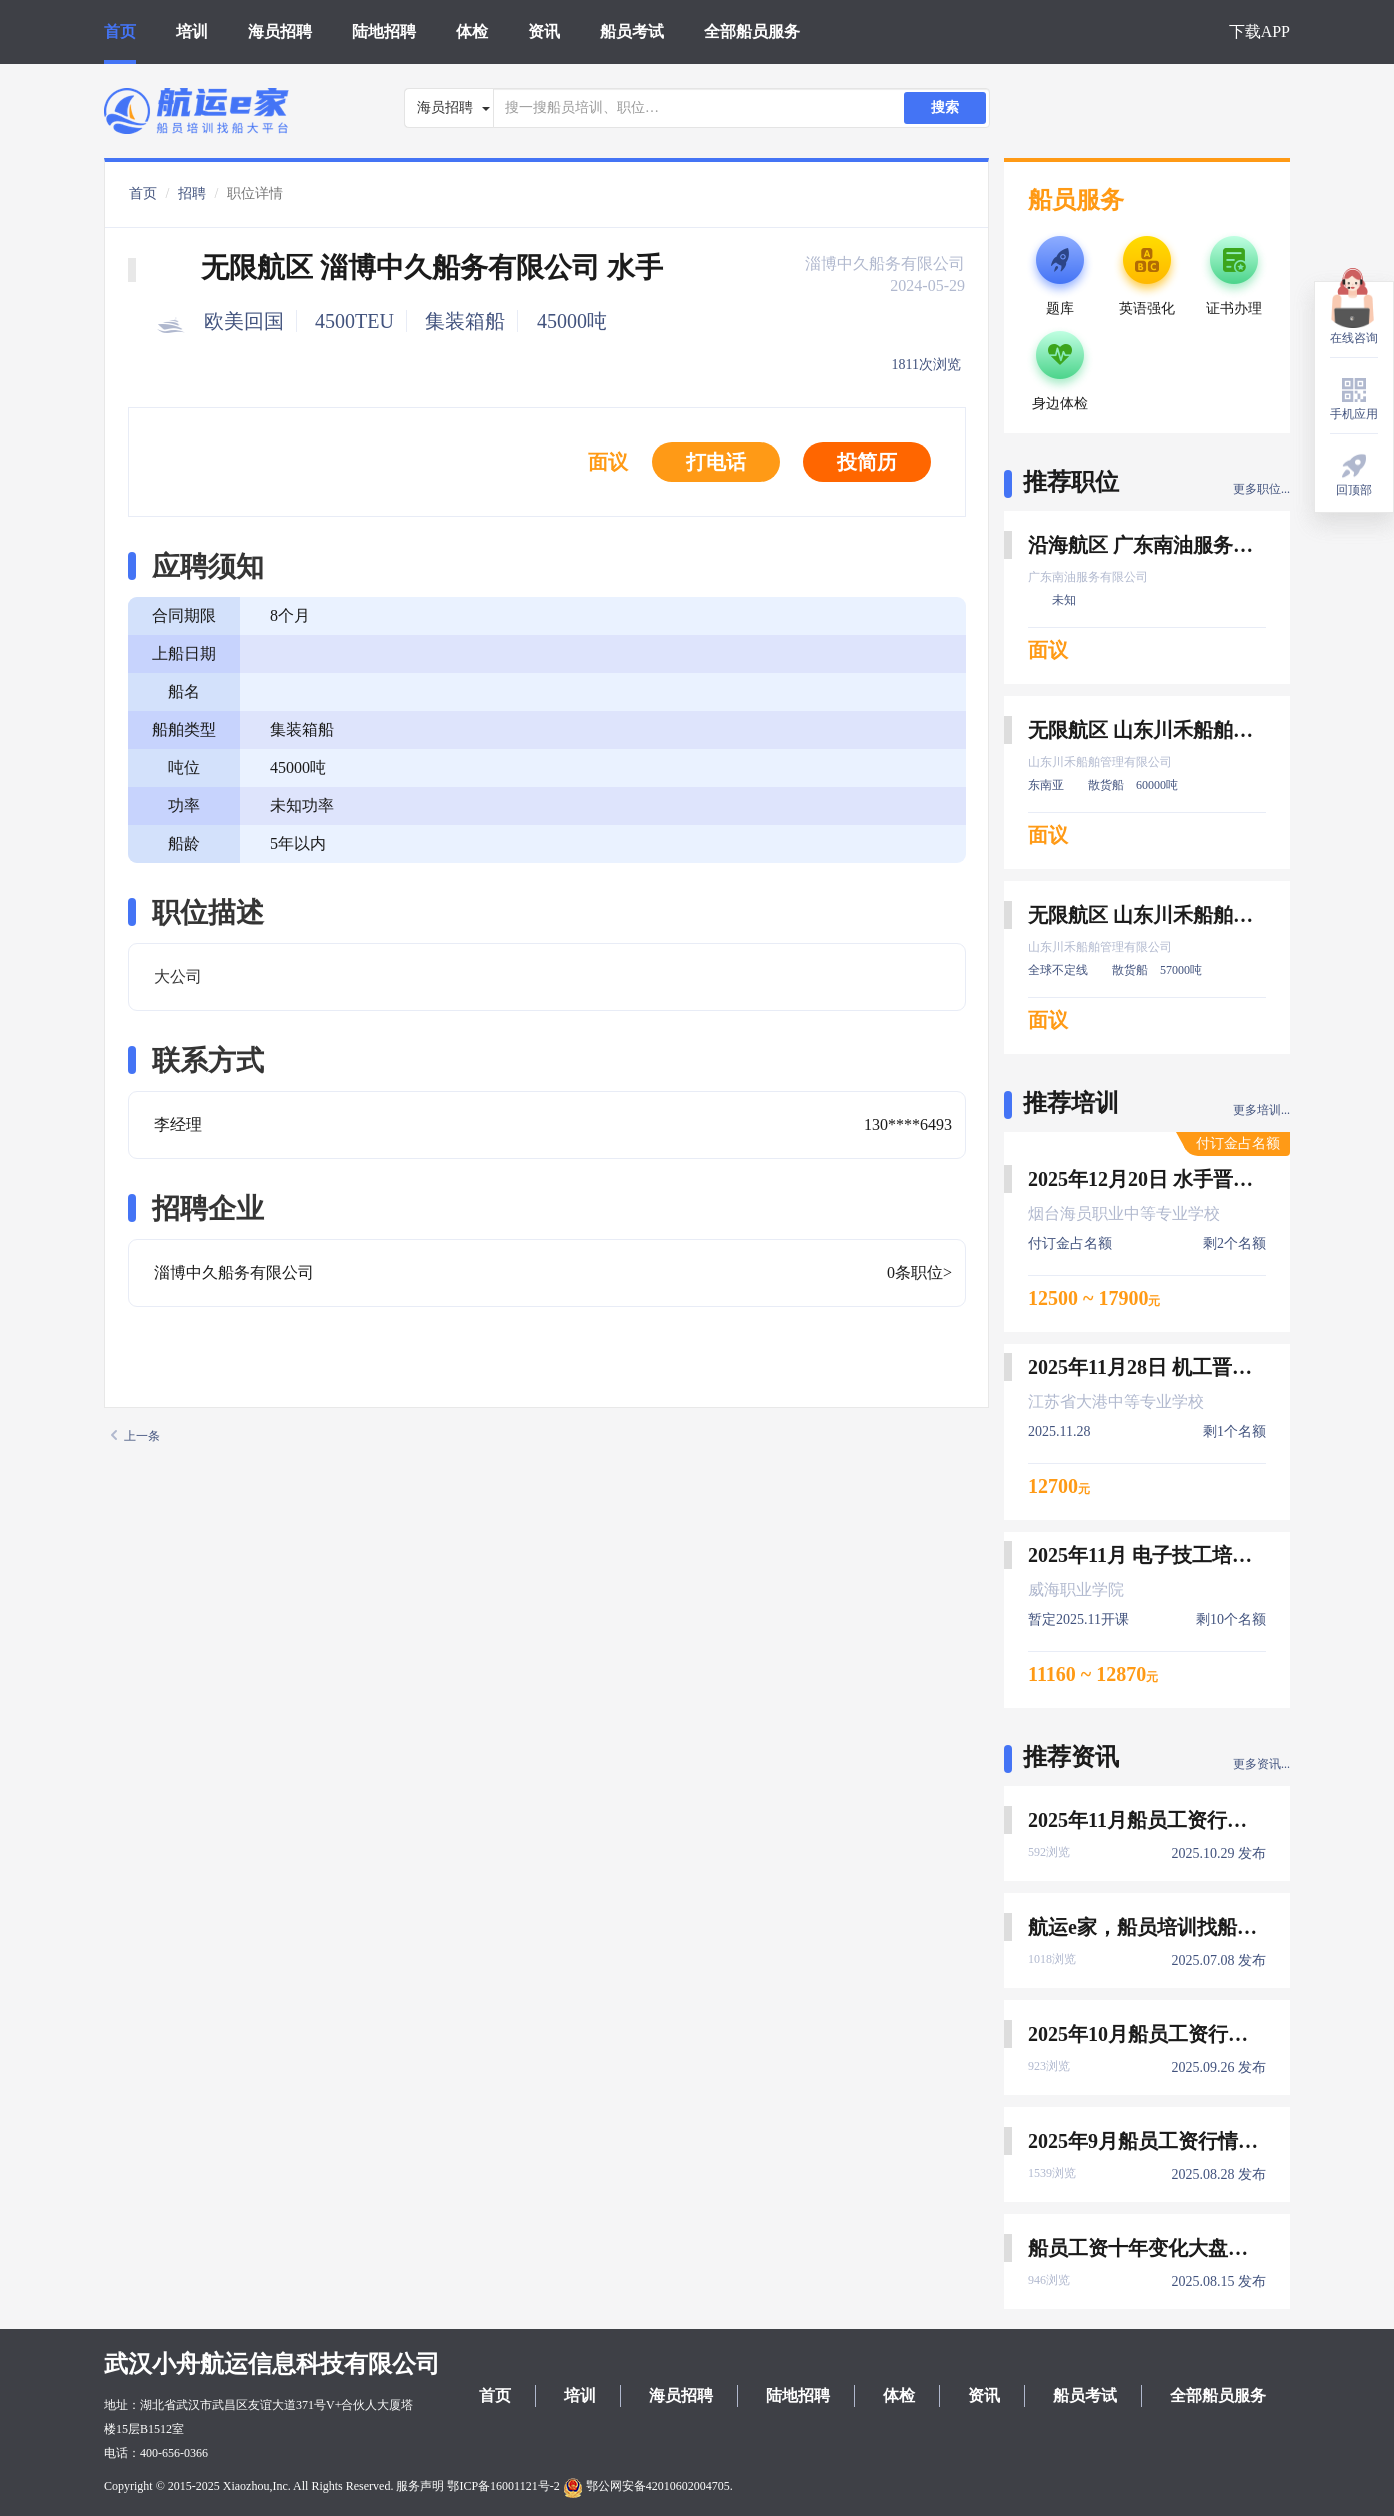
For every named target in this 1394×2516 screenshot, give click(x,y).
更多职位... (1261, 489)
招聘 (192, 193)
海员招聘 (280, 31)
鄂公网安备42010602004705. (648, 2486)
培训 (192, 31)
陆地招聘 (384, 31)
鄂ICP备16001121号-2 (503, 2486)
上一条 (135, 1436)
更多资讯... (1261, 1764)
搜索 (945, 107)
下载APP (1259, 31)
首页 (120, 31)
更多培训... (1261, 1110)
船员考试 (632, 31)
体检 (472, 31)
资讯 (544, 31)
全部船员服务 (752, 31)
